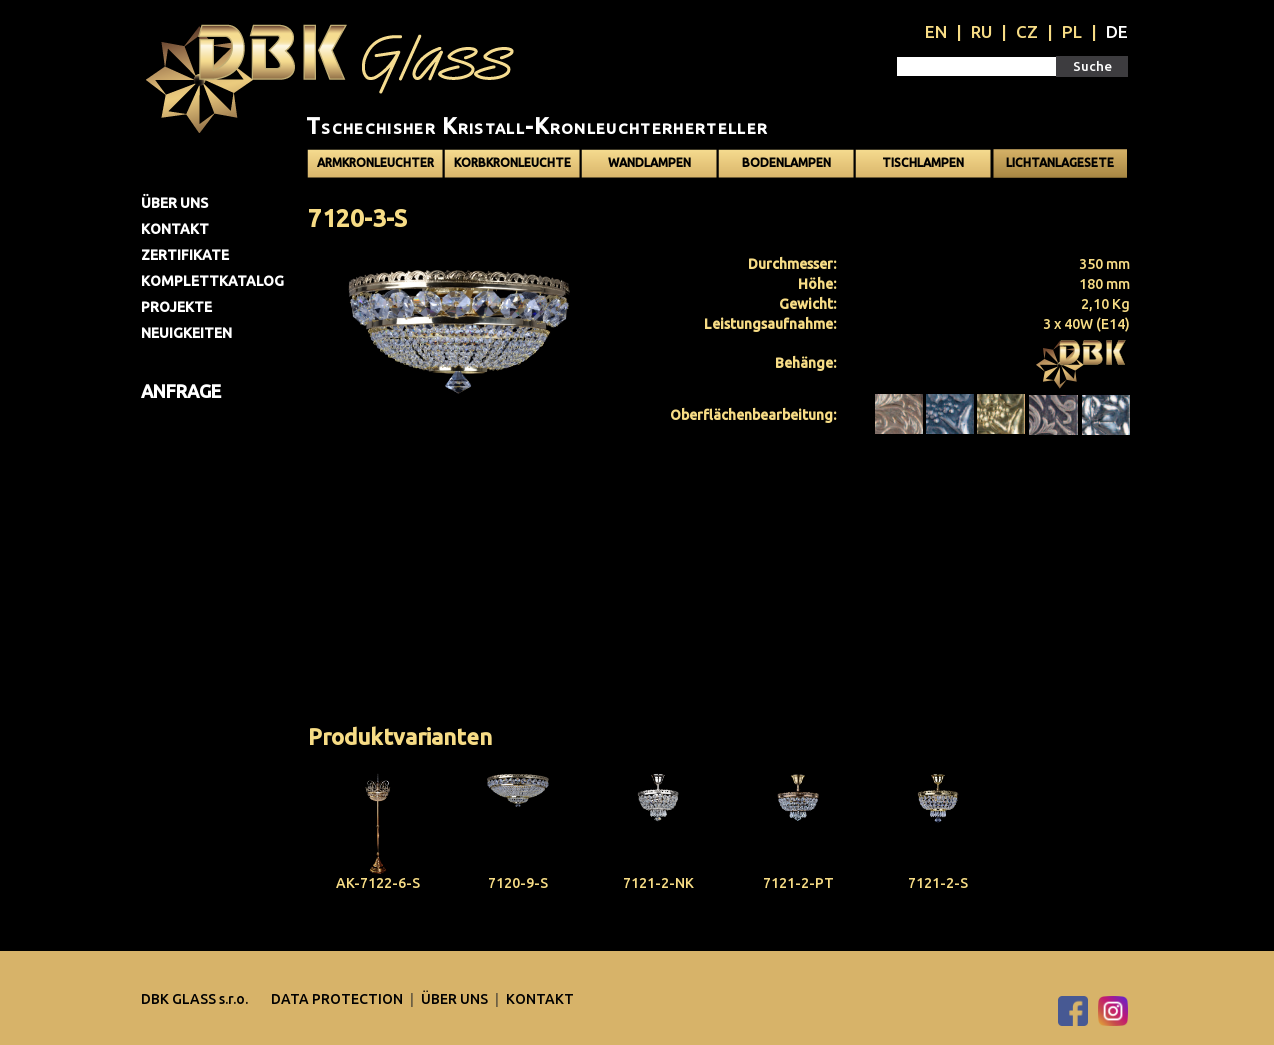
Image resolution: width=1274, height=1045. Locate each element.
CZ (1027, 31)
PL (1072, 31)
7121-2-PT (798, 883)
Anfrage (181, 391)
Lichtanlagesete (1060, 162)
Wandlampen (649, 162)
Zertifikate (185, 255)
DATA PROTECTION (338, 999)
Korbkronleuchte (512, 162)
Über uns (174, 203)
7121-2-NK (658, 883)
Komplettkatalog (212, 281)
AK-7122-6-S (378, 883)
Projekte (176, 307)
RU (981, 31)
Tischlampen (923, 162)
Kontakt (175, 229)
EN (936, 31)
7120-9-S (518, 883)
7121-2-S (938, 883)
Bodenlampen (786, 162)
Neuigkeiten (186, 333)
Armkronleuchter (375, 162)
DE (1117, 31)
